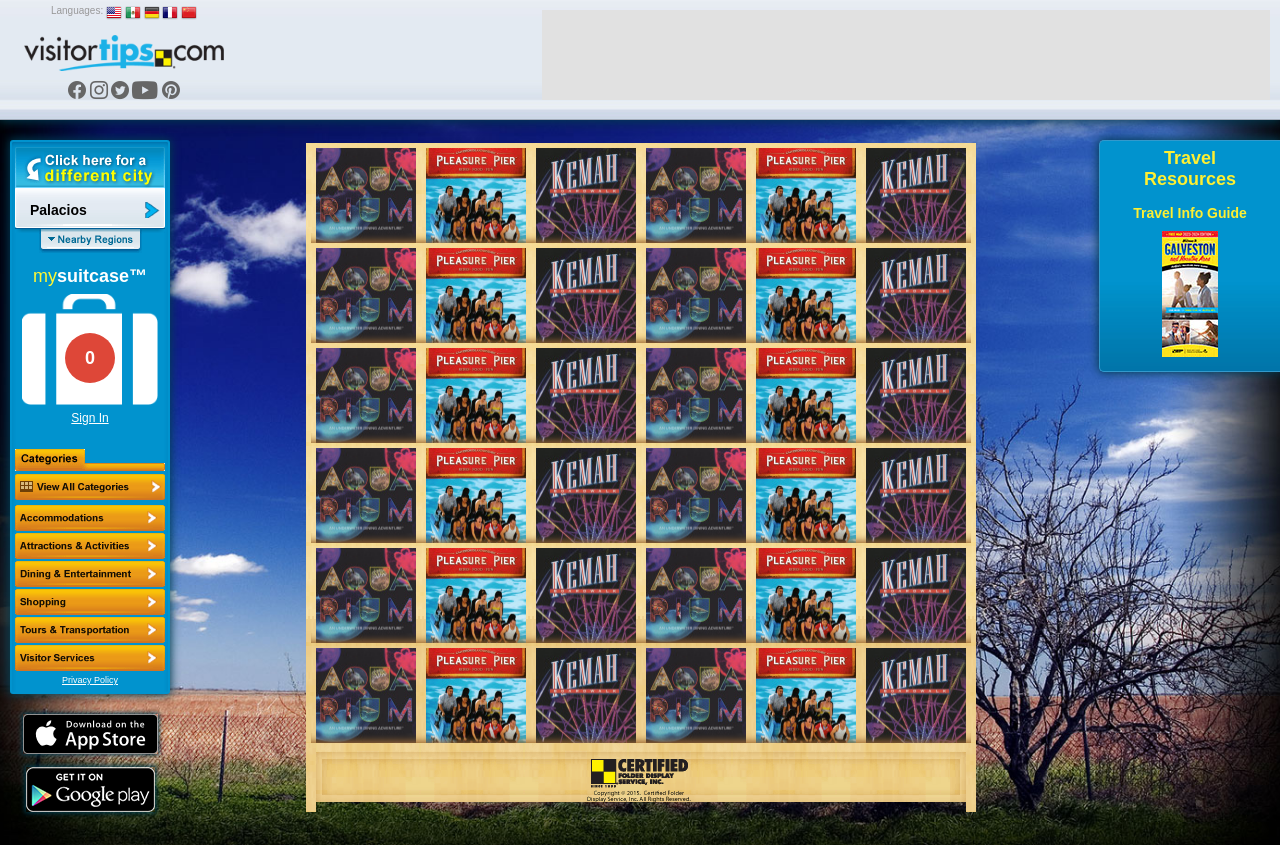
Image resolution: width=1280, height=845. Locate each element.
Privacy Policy (90, 680)
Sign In (89, 418)
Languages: (77, 10)
